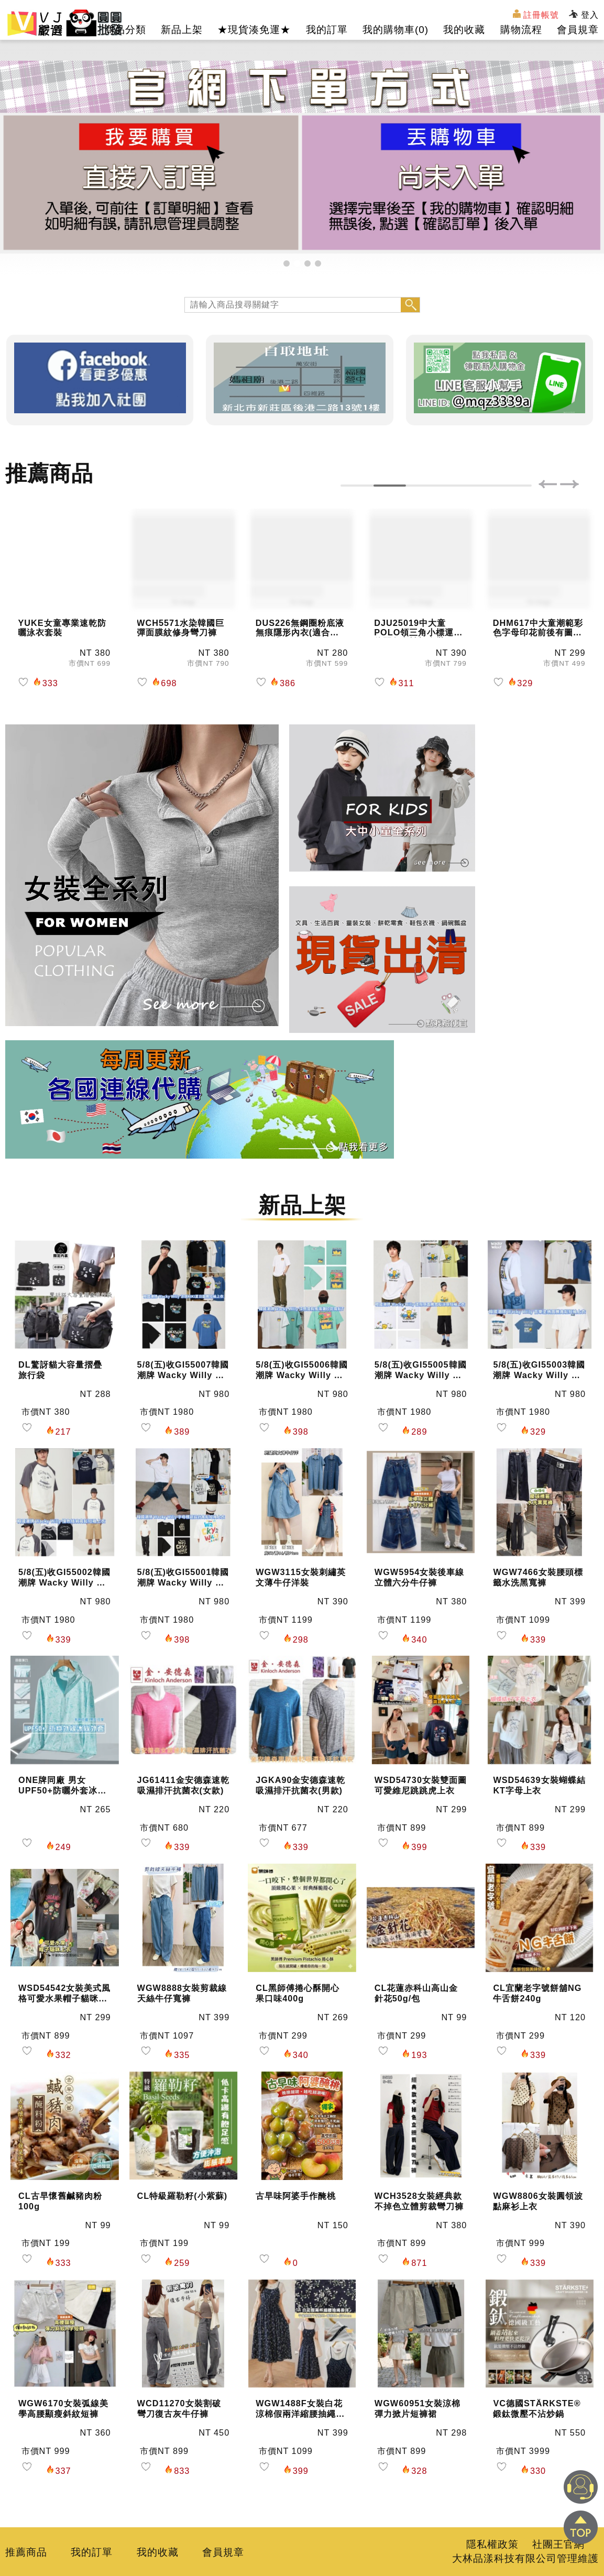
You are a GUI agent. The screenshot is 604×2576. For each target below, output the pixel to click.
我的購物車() (396, 29)
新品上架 (182, 29)
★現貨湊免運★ (254, 29)
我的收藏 (464, 29)
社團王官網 (558, 2544)
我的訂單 (327, 29)
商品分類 (125, 29)
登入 (584, 14)
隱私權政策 (492, 2544)
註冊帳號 (536, 14)
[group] (302, 157)
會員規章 (578, 29)
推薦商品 (26, 2552)
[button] (286, 263)
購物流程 (521, 29)
